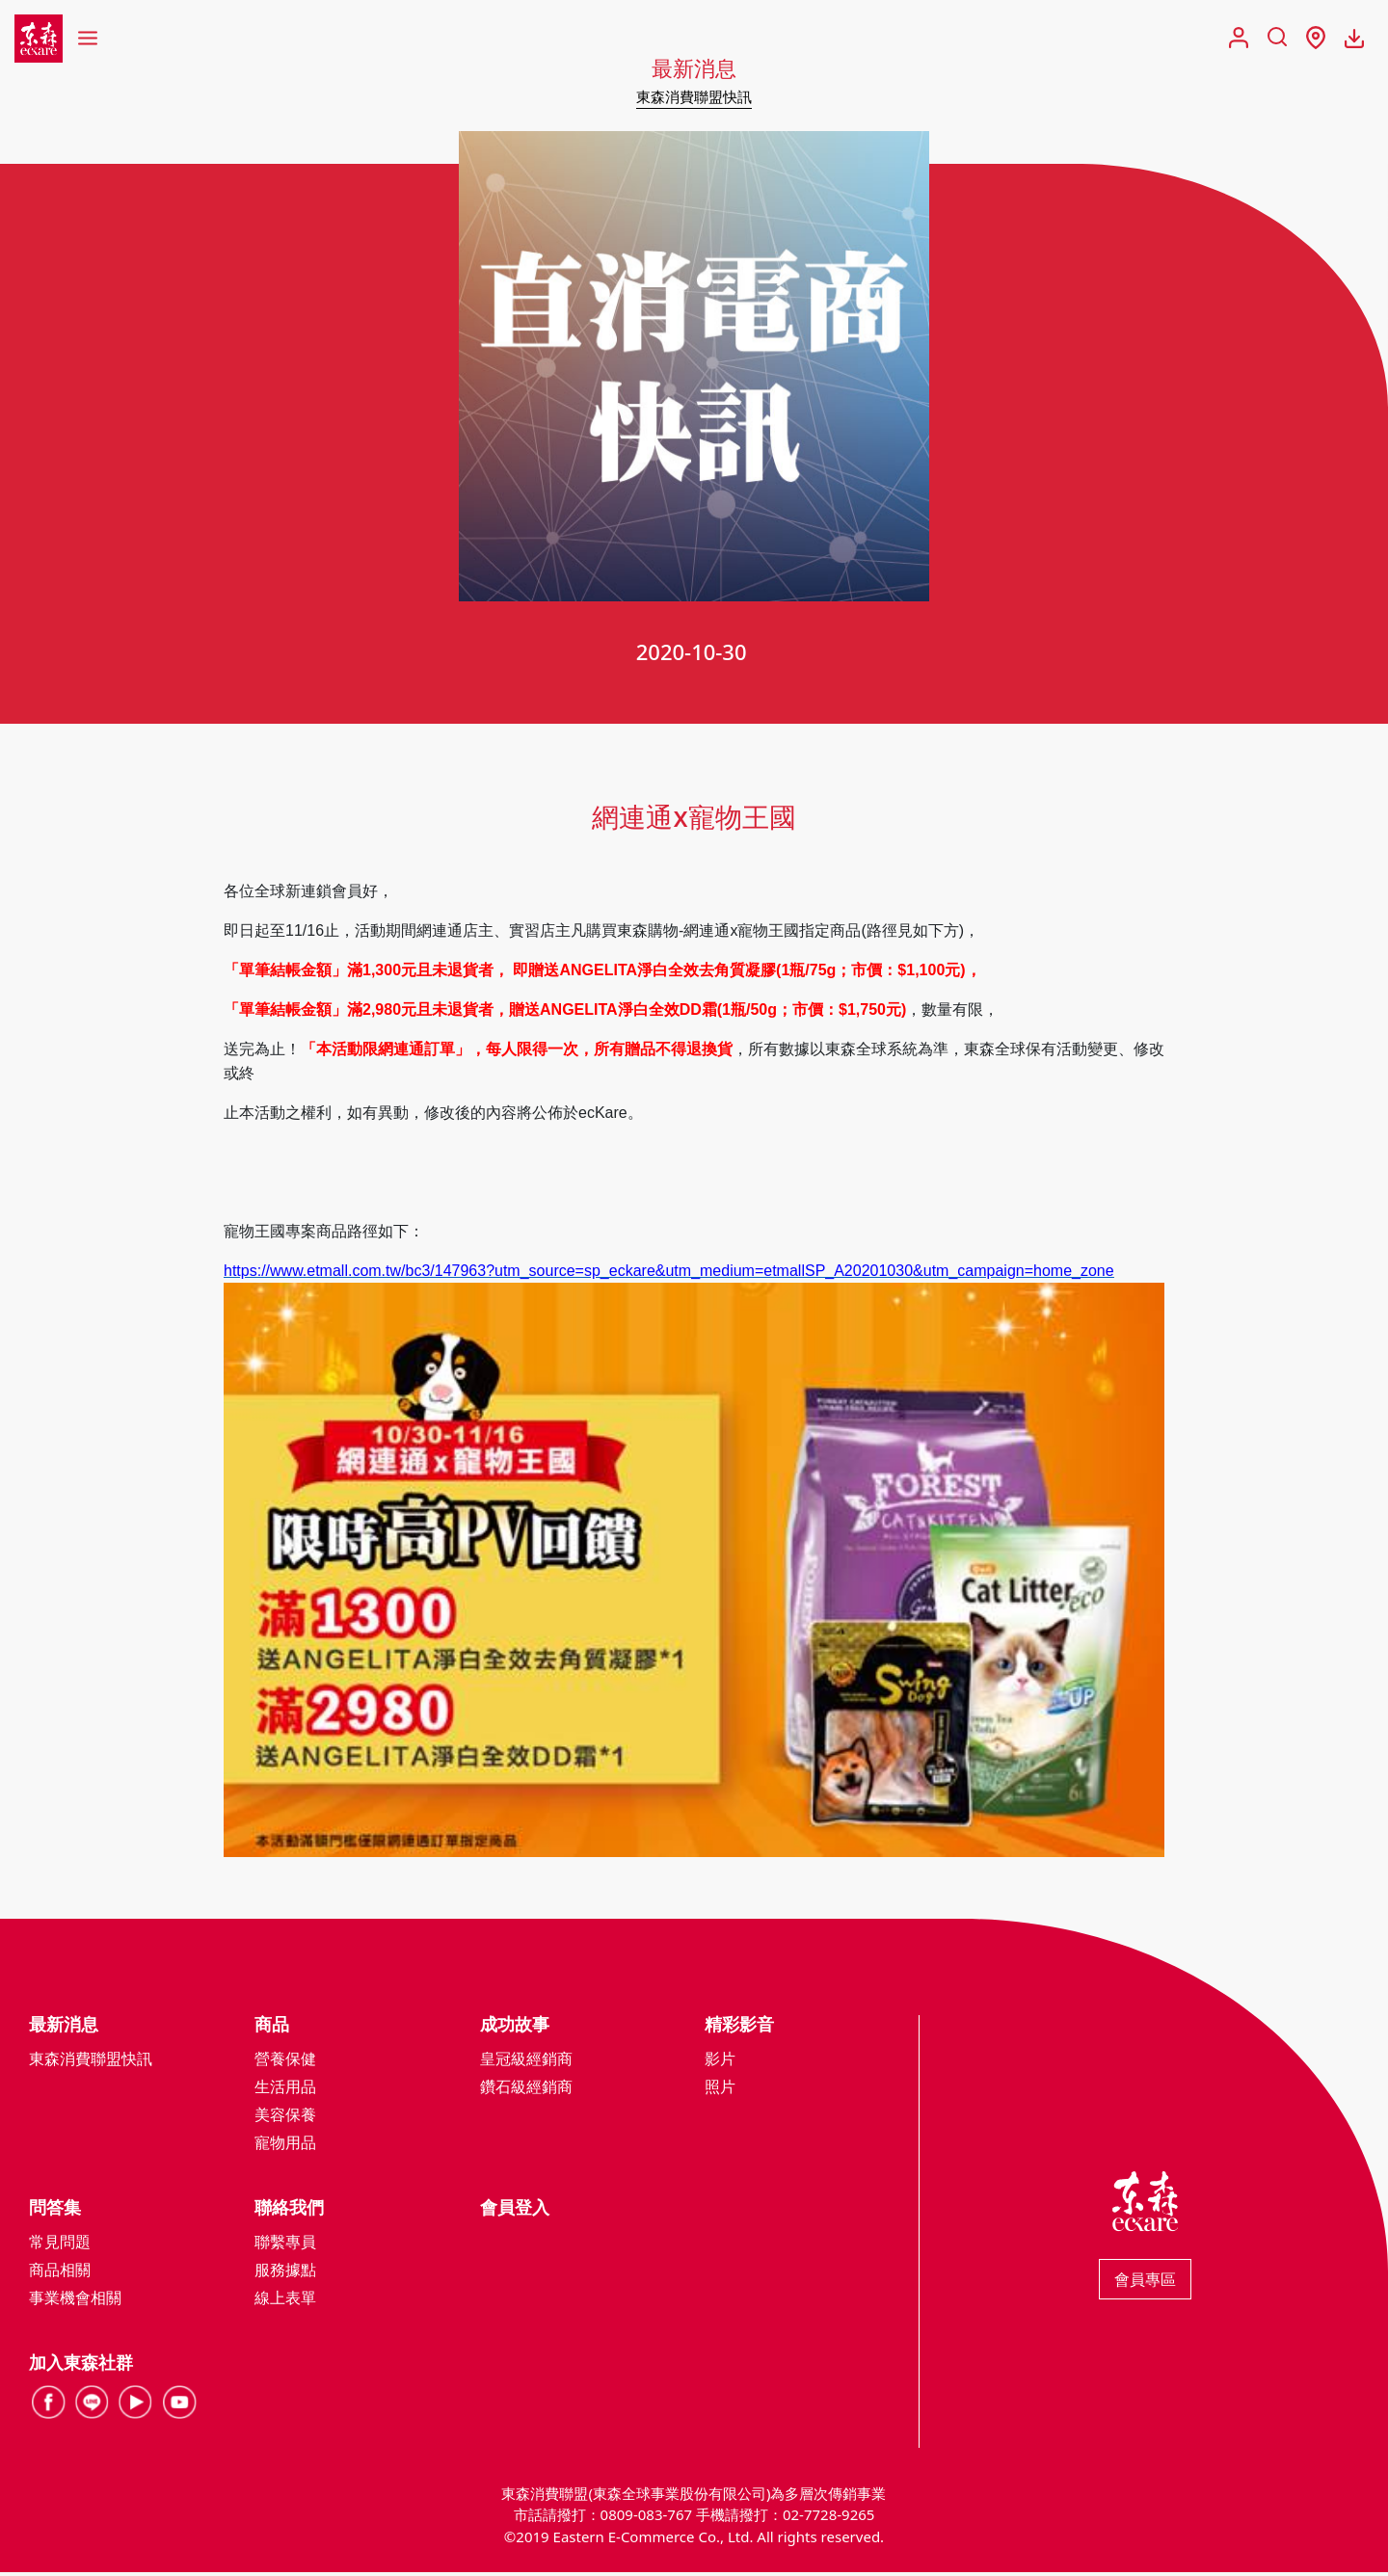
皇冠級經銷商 (526, 2061)
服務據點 (285, 2272)
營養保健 (285, 2061)
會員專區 (1145, 2282)
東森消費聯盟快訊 (694, 96)
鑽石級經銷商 (526, 2089)
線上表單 (285, 2300)
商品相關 (60, 2272)
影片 (720, 2061)
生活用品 (285, 2089)
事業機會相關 (75, 2300)
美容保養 (285, 2117)
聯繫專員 (285, 2244)
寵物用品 (285, 2145)
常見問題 (60, 2244)
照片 (720, 2089)
